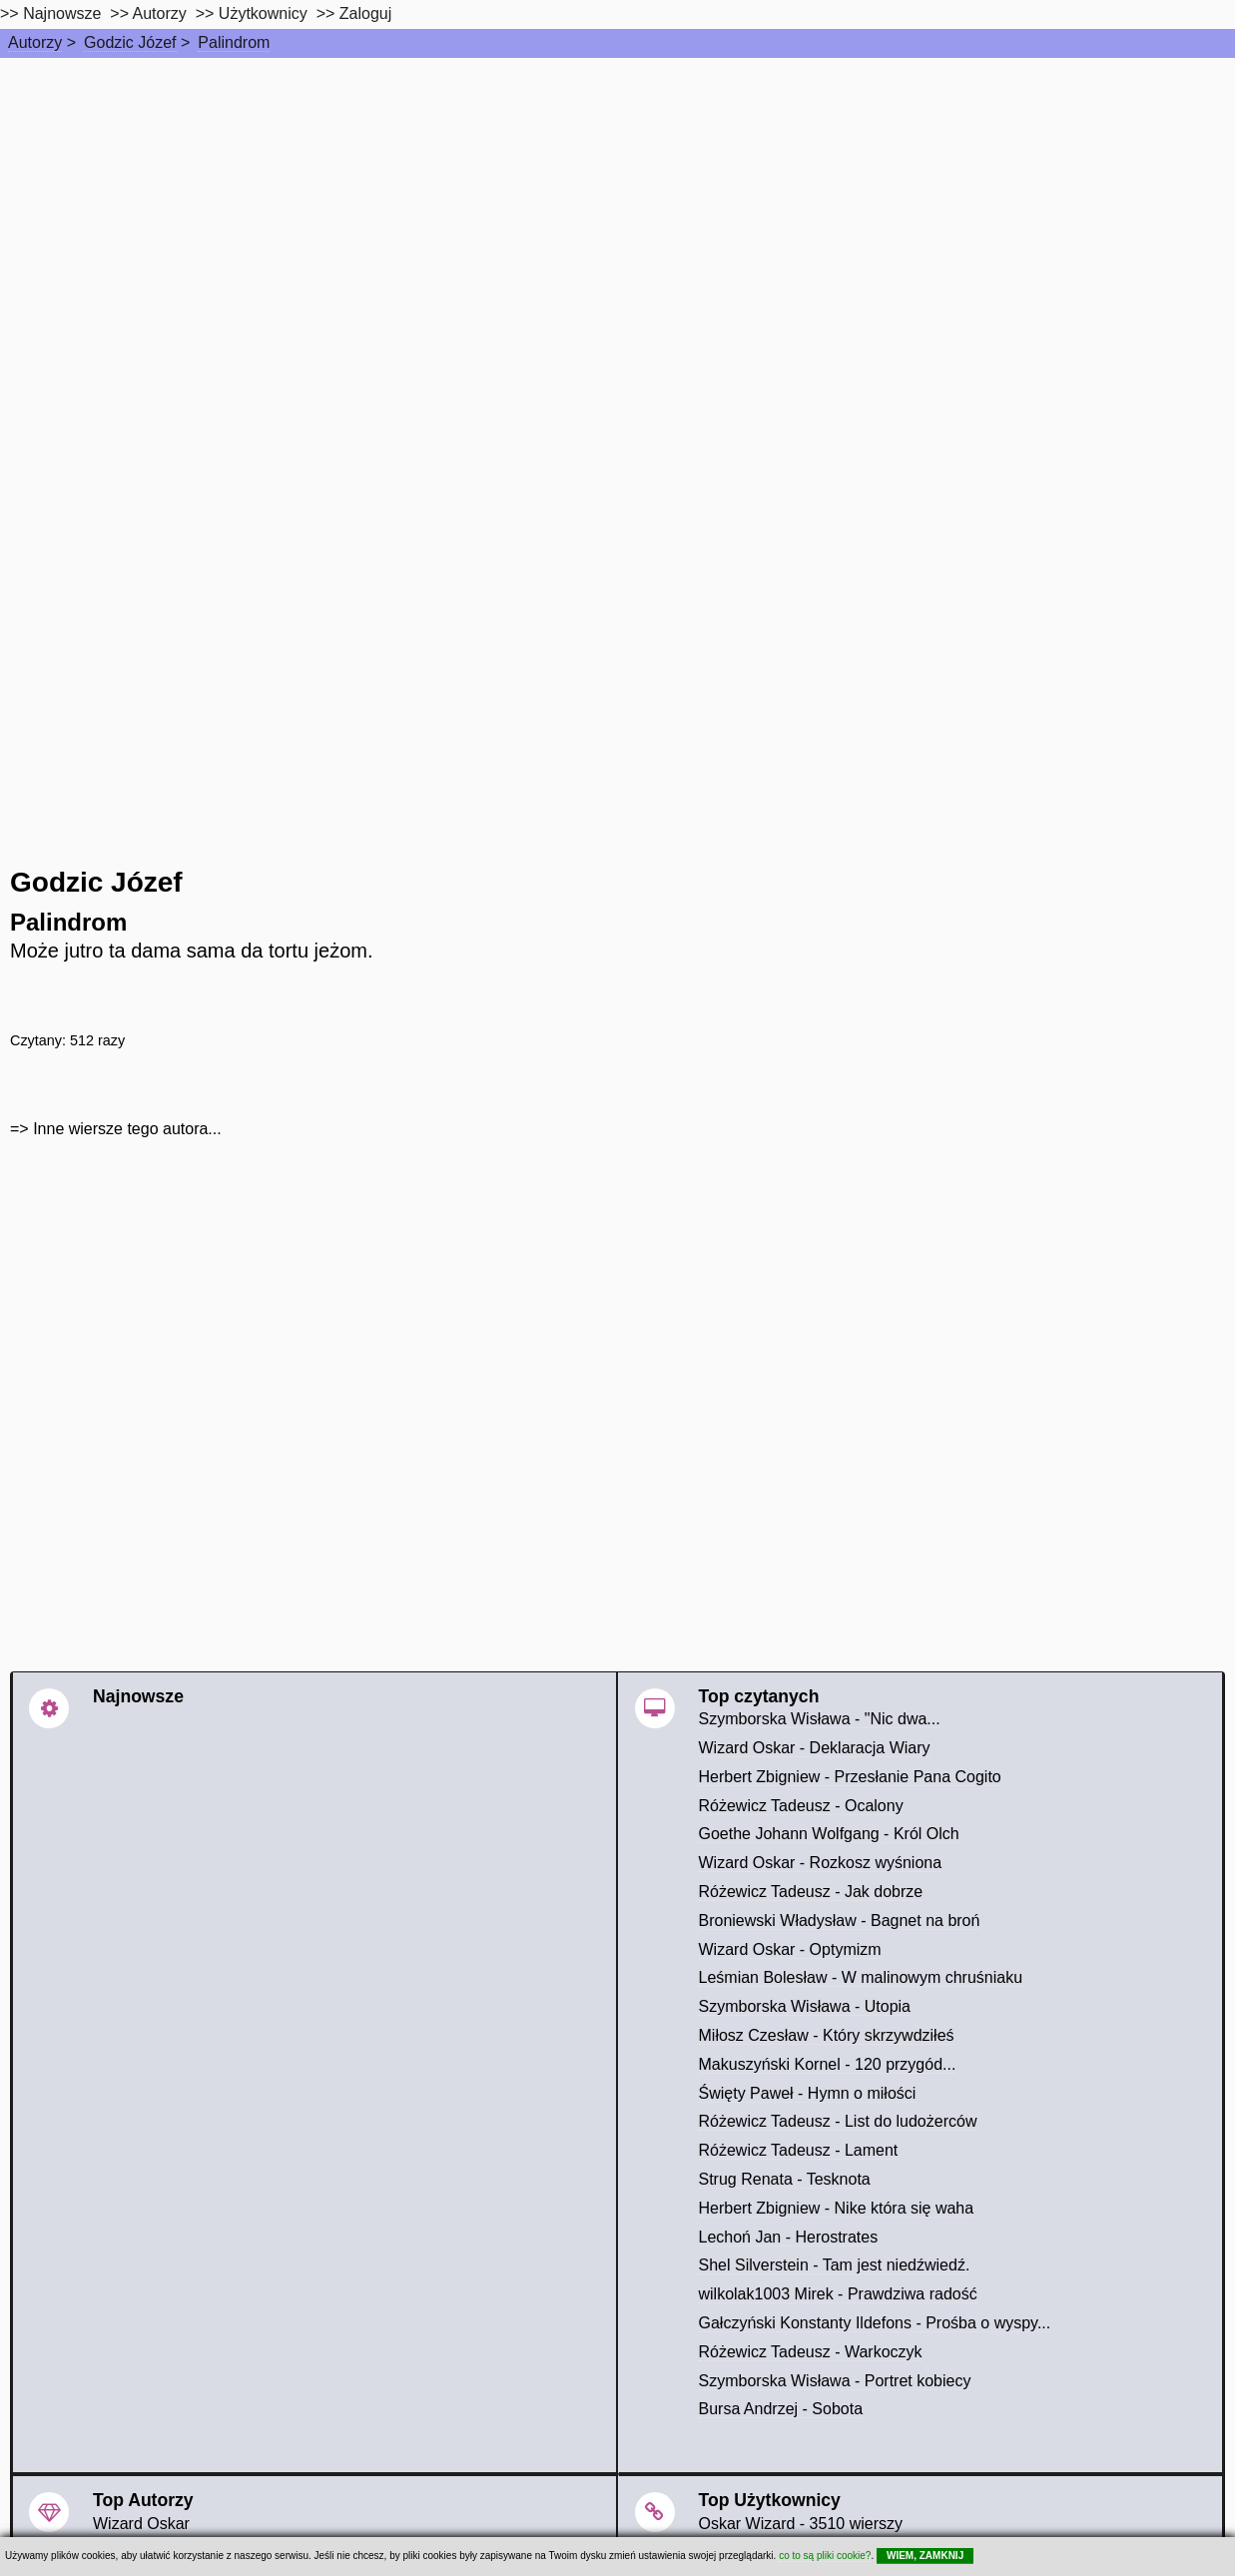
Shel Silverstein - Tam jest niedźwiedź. (834, 2264)
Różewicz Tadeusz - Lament (799, 2150)
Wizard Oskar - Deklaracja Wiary (814, 1747)
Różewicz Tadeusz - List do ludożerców (838, 2121)
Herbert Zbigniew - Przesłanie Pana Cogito (850, 1776)
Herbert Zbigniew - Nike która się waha (836, 2208)
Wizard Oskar (141, 2523)
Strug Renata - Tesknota (785, 2179)
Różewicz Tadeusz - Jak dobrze (811, 1891)
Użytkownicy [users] (263, 13)
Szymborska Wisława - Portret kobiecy (835, 2380)
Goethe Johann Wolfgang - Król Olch (829, 1833)
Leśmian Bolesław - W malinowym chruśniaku (861, 1977)
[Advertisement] (618, 207)
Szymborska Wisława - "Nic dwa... (819, 1718)
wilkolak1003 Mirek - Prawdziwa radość (838, 2293)
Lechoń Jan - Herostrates (789, 2237)
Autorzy (35, 42)
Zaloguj (365, 13)
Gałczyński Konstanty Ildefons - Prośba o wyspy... (875, 2322)
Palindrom (234, 42)
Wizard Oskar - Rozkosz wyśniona (820, 1862)
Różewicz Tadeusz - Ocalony (801, 1805)
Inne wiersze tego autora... (127, 1128)
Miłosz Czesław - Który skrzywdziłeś (826, 2035)
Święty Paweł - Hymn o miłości (808, 2093)
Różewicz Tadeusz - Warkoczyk (811, 2351)
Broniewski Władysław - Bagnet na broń (839, 1920)
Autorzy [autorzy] (160, 13)
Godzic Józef (130, 42)
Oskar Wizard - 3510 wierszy (801, 2523)
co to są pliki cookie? (825, 2555)
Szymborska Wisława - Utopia (805, 2006)
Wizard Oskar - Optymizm (790, 1949)
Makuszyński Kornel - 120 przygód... (827, 2064)
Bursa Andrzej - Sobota (781, 2408)
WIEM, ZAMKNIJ (925, 2555)
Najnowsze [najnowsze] (62, 13)
